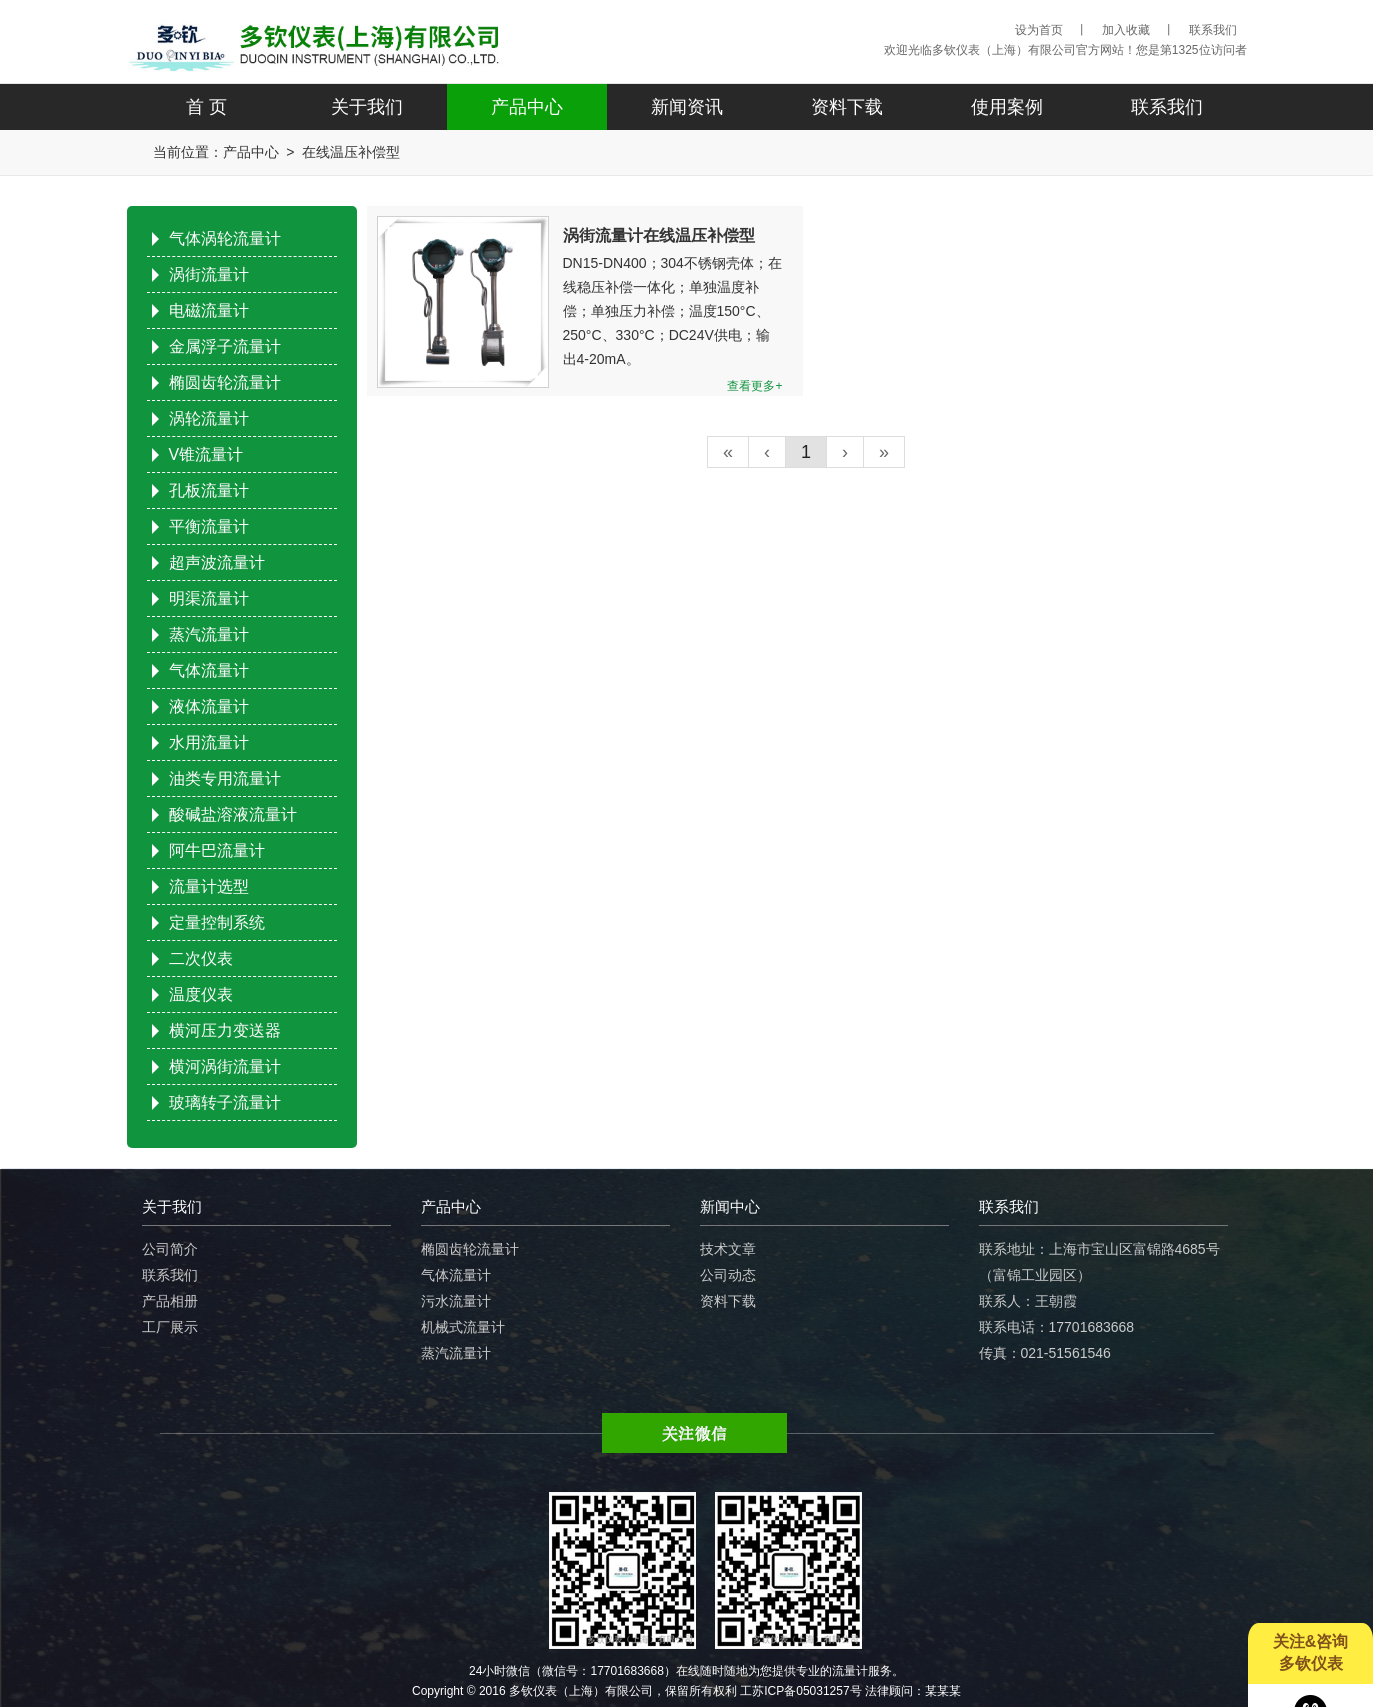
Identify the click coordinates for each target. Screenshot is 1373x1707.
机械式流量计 (463, 1327)
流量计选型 (209, 886)
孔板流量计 (209, 490)
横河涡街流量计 (225, 1066)
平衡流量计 (209, 526)
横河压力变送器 (225, 1030)
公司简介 (170, 1249)
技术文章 (728, 1249)
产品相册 (170, 1301)
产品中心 (527, 107)
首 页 (206, 107)
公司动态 (728, 1275)
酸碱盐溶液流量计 (233, 814)
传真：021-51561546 (1045, 1353)
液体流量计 (209, 706)
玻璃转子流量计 (225, 1102)
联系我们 (1213, 30)
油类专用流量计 (225, 778)
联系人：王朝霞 (1028, 1301)
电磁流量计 (209, 310)
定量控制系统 (217, 922)
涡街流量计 (209, 274)
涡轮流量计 (209, 418)
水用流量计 (209, 742)
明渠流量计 (209, 598)
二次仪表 (201, 958)
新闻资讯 (687, 107)
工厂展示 (170, 1327)
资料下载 (847, 107)
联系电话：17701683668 (1057, 1327)
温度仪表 (201, 994)
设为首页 (1039, 30)
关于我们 (367, 107)
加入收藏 (1126, 30)
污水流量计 (456, 1301)
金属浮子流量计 (225, 346)
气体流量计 (209, 670)
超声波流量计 (217, 562)
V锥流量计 (206, 454)
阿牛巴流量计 (217, 850)
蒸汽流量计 (209, 634)
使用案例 (1007, 107)
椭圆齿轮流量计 (225, 382)
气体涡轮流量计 (225, 238)
